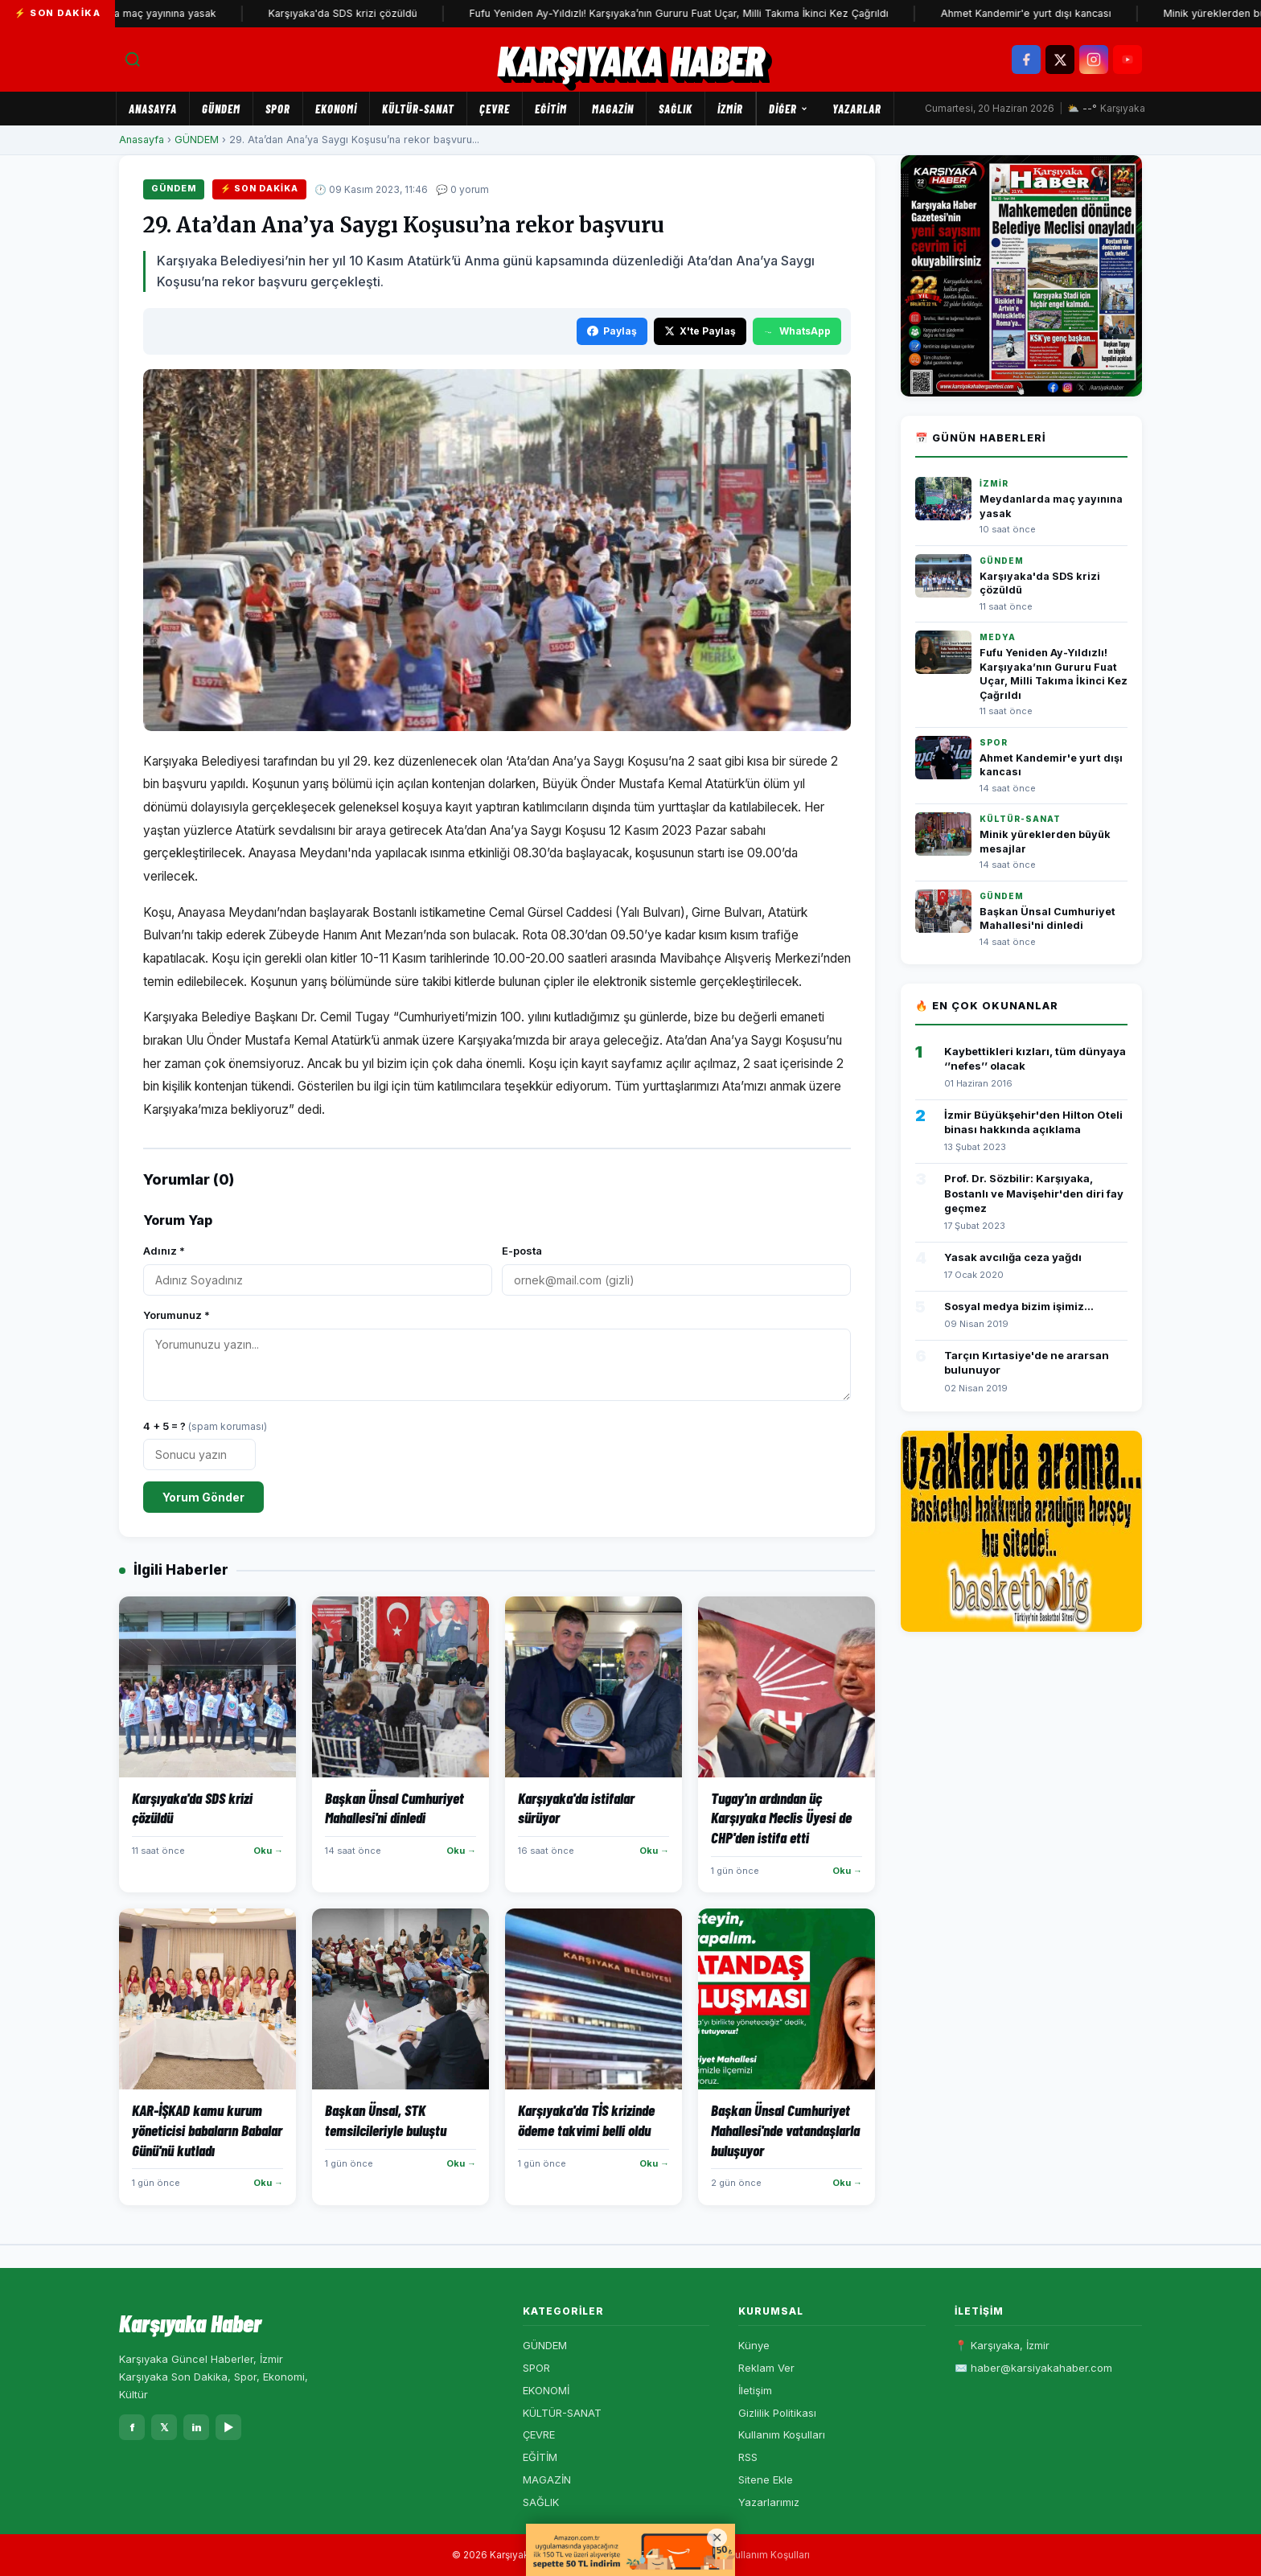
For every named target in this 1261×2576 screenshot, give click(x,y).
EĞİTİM (551, 108)
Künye (754, 2345)
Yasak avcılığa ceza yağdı (1013, 1257)
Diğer (788, 108)
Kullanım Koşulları (781, 2434)
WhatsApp (797, 331)
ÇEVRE (494, 108)
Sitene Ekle (765, 2479)
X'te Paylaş (700, 331)
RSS (748, 2457)
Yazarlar (856, 108)
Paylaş (612, 331)
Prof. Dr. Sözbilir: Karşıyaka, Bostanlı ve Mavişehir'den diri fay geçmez (1033, 1193)
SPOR (277, 108)
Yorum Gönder (203, 1497)
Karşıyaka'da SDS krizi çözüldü (367, 13)
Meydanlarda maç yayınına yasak (160, 13)
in (196, 2427)
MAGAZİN (613, 108)
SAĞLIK (675, 108)
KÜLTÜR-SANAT (418, 108)
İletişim (755, 2390)
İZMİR (730, 108)
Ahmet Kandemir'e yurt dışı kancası (1050, 13)
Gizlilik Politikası (777, 2412)
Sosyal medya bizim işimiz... (1019, 1306)
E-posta (522, 1250)
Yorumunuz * (176, 1315)
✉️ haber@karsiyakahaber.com (1033, 2367)
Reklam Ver (766, 2367)
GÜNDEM (221, 108)
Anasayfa (153, 108)
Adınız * (164, 1250)
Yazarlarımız (768, 2502)
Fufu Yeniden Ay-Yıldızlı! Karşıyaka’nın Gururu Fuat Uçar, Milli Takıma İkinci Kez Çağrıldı (703, 13)
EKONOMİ (336, 108)
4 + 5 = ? (205, 1425)
